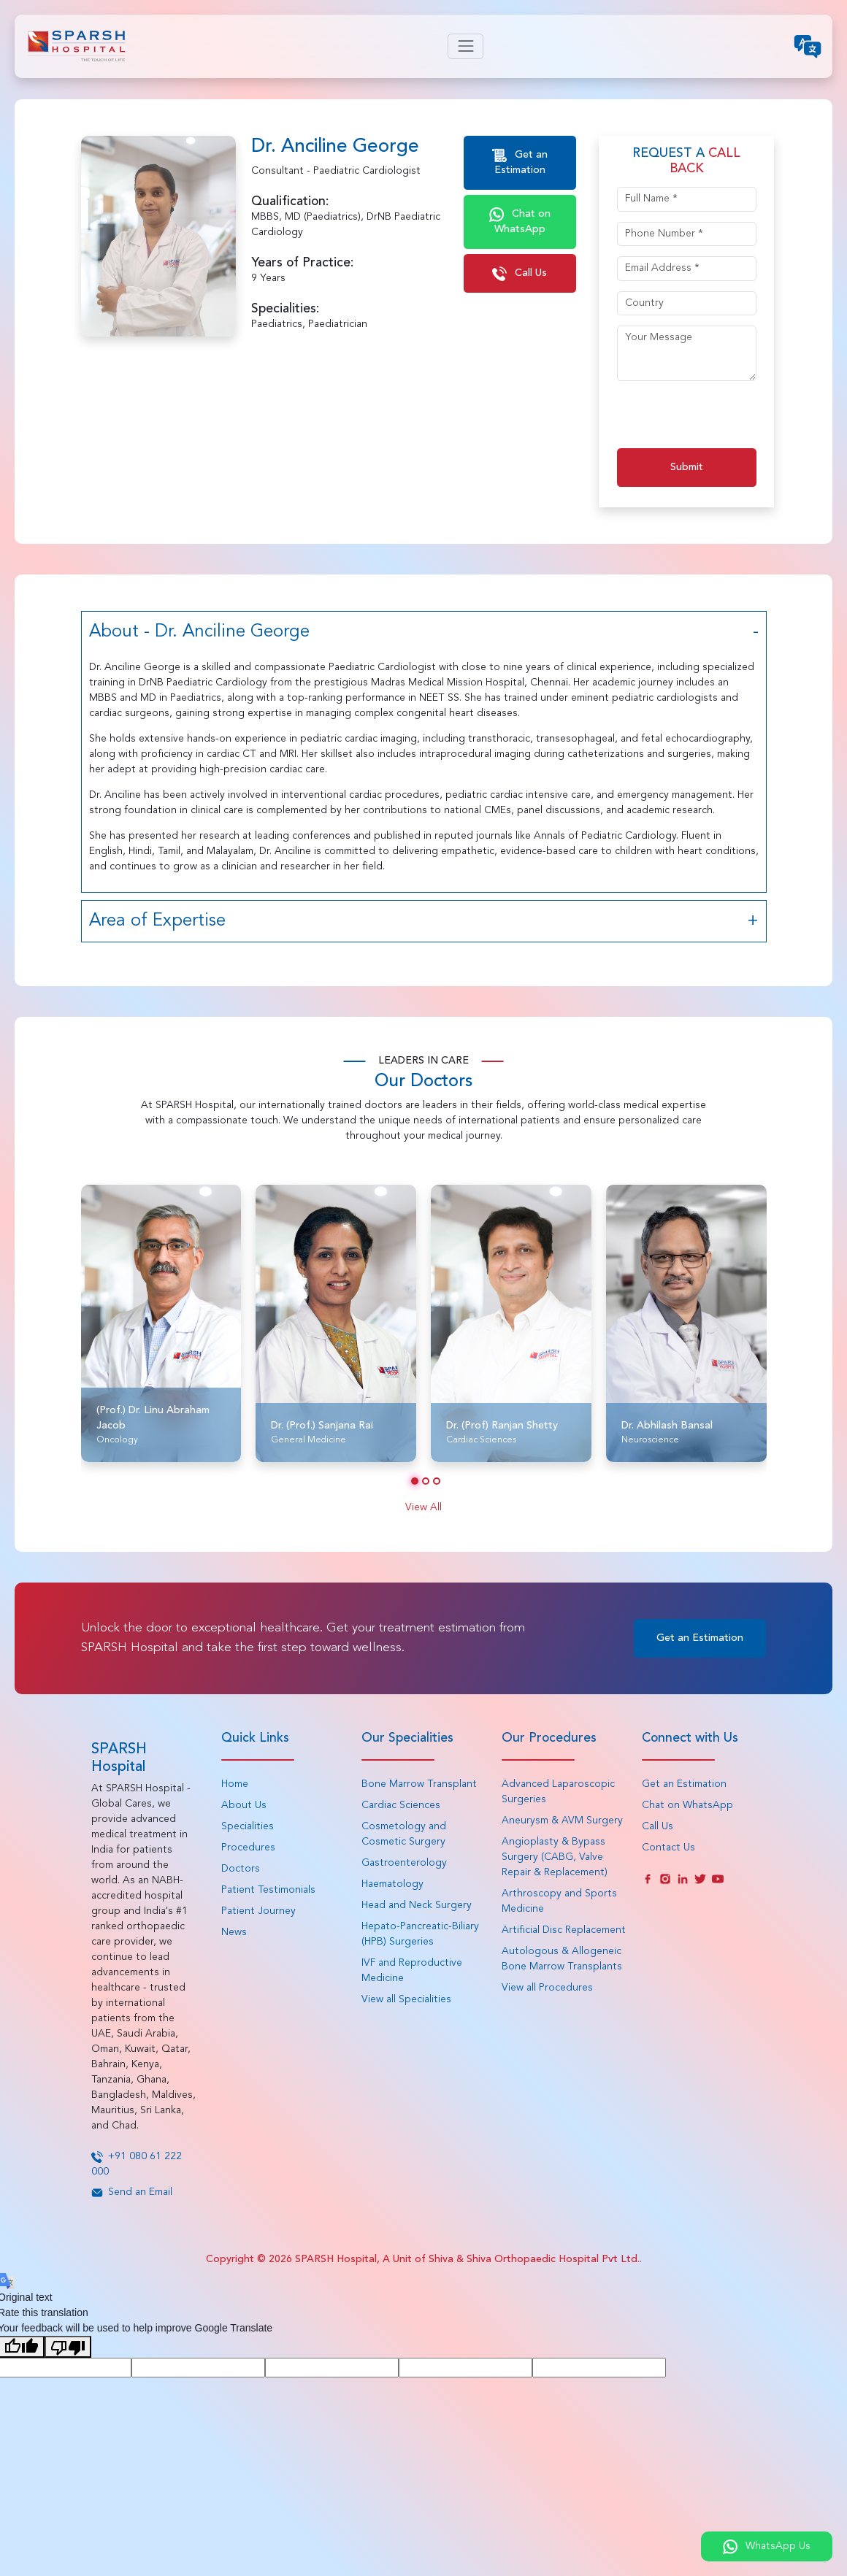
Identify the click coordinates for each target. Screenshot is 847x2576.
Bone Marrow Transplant (419, 1784)
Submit (686, 467)
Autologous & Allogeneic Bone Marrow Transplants (562, 1959)
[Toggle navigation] (465, 46)
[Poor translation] (68, 2347)
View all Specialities (406, 1999)
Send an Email (131, 2192)
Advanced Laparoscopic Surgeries (558, 1791)
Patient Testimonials (268, 1890)
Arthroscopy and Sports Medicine (559, 1901)
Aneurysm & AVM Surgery (562, 1820)
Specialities (247, 1826)
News (234, 1932)
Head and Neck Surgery (416, 1905)
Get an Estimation (520, 161)
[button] (414, 1481)
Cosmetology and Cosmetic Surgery (403, 1834)
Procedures (248, 1847)
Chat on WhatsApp (520, 220)
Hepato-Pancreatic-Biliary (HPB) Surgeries (420, 1934)
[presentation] (728, 419)
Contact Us (668, 1847)
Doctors (240, 1869)
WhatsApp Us (766, 2547)
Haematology (392, 1884)
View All (423, 1507)
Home (234, 1784)
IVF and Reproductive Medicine (411, 1970)
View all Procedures (547, 1988)
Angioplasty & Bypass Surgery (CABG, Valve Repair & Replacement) (555, 1857)
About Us (244, 1805)
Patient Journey (258, 1911)
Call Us (519, 273)
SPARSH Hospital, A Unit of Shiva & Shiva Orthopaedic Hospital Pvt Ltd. (467, 2259)
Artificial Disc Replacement (564, 1930)
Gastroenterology (404, 1863)
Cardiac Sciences (400, 1805)
